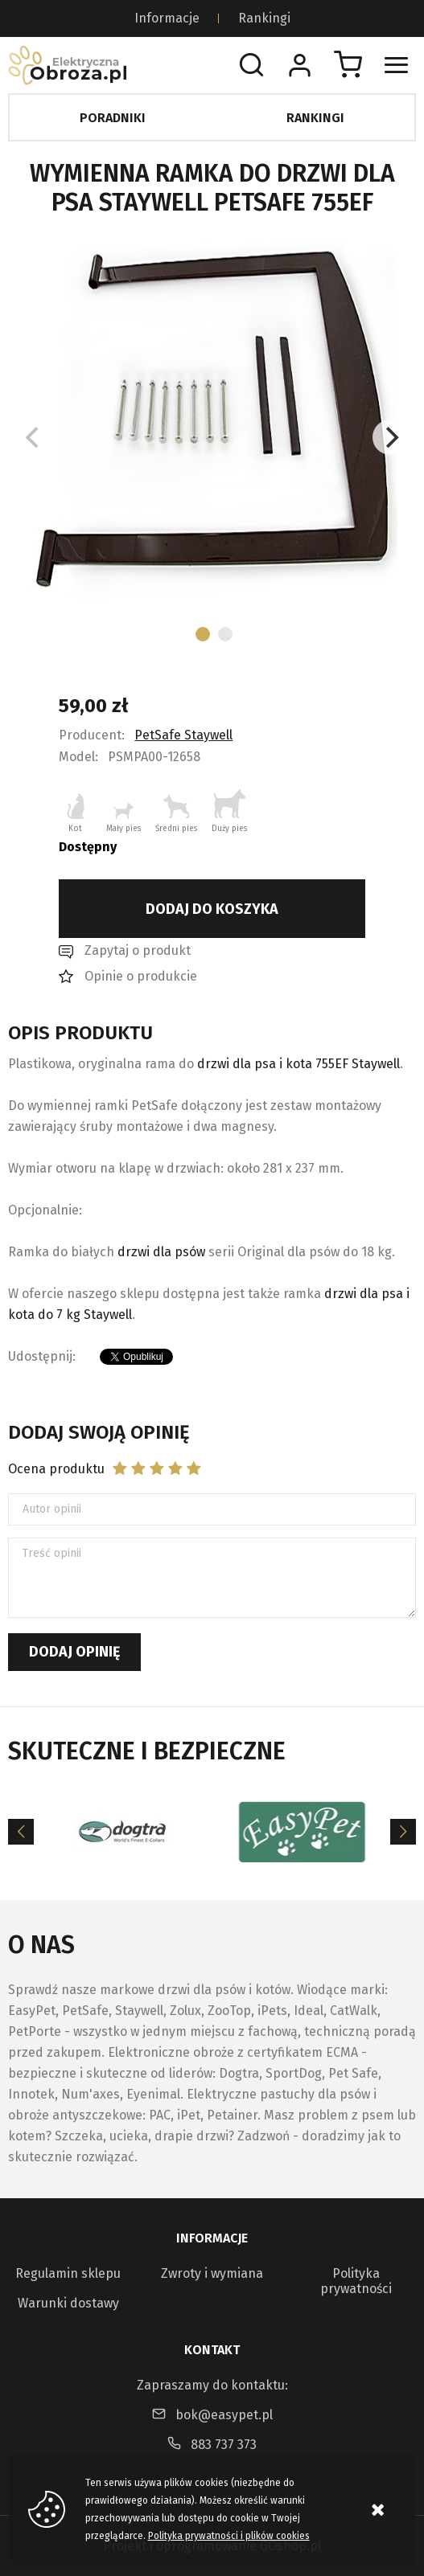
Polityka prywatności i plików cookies (229, 2535)
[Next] (390, 437)
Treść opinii (52, 1553)
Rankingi (264, 18)
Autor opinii (52, 1509)
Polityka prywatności (356, 2281)
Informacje (167, 18)
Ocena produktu (56, 1468)
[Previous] (21, 1832)
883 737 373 (224, 2444)
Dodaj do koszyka (212, 909)
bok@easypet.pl (224, 2414)
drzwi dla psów (161, 1251)
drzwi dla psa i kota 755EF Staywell (298, 1063)
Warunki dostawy (68, 2303)
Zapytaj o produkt (137, 950)
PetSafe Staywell (183, 735)
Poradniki (113, 117)
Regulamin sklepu (68, 2273)
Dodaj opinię (74, 1652)
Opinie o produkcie (140, 976)
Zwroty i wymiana (212, 2273)
